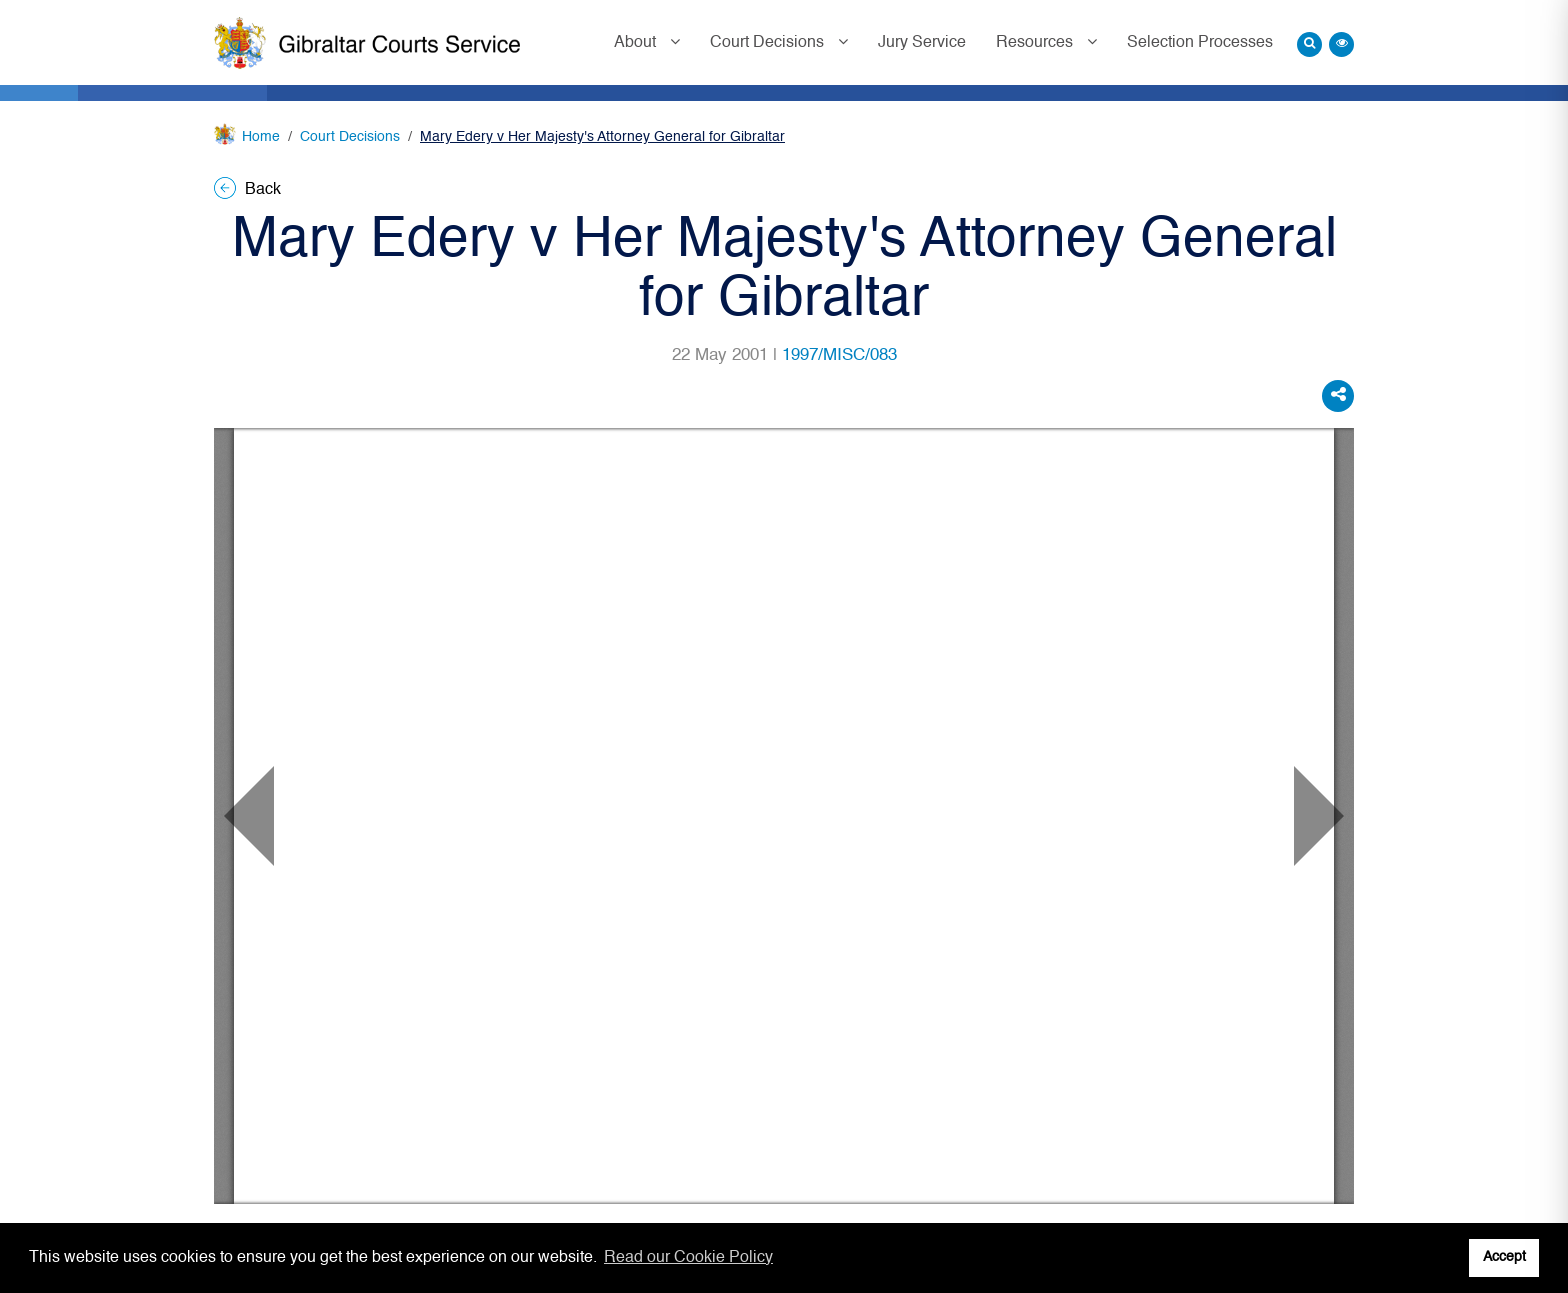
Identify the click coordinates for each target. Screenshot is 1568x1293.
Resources (1036, 43)
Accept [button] (1504, 1257)
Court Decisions (769, 43)
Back (247, 190)
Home (261, 137)
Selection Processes (1200, 43)
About (637, 43)
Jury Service (922, 43)
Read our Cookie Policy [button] (688, 1258)
